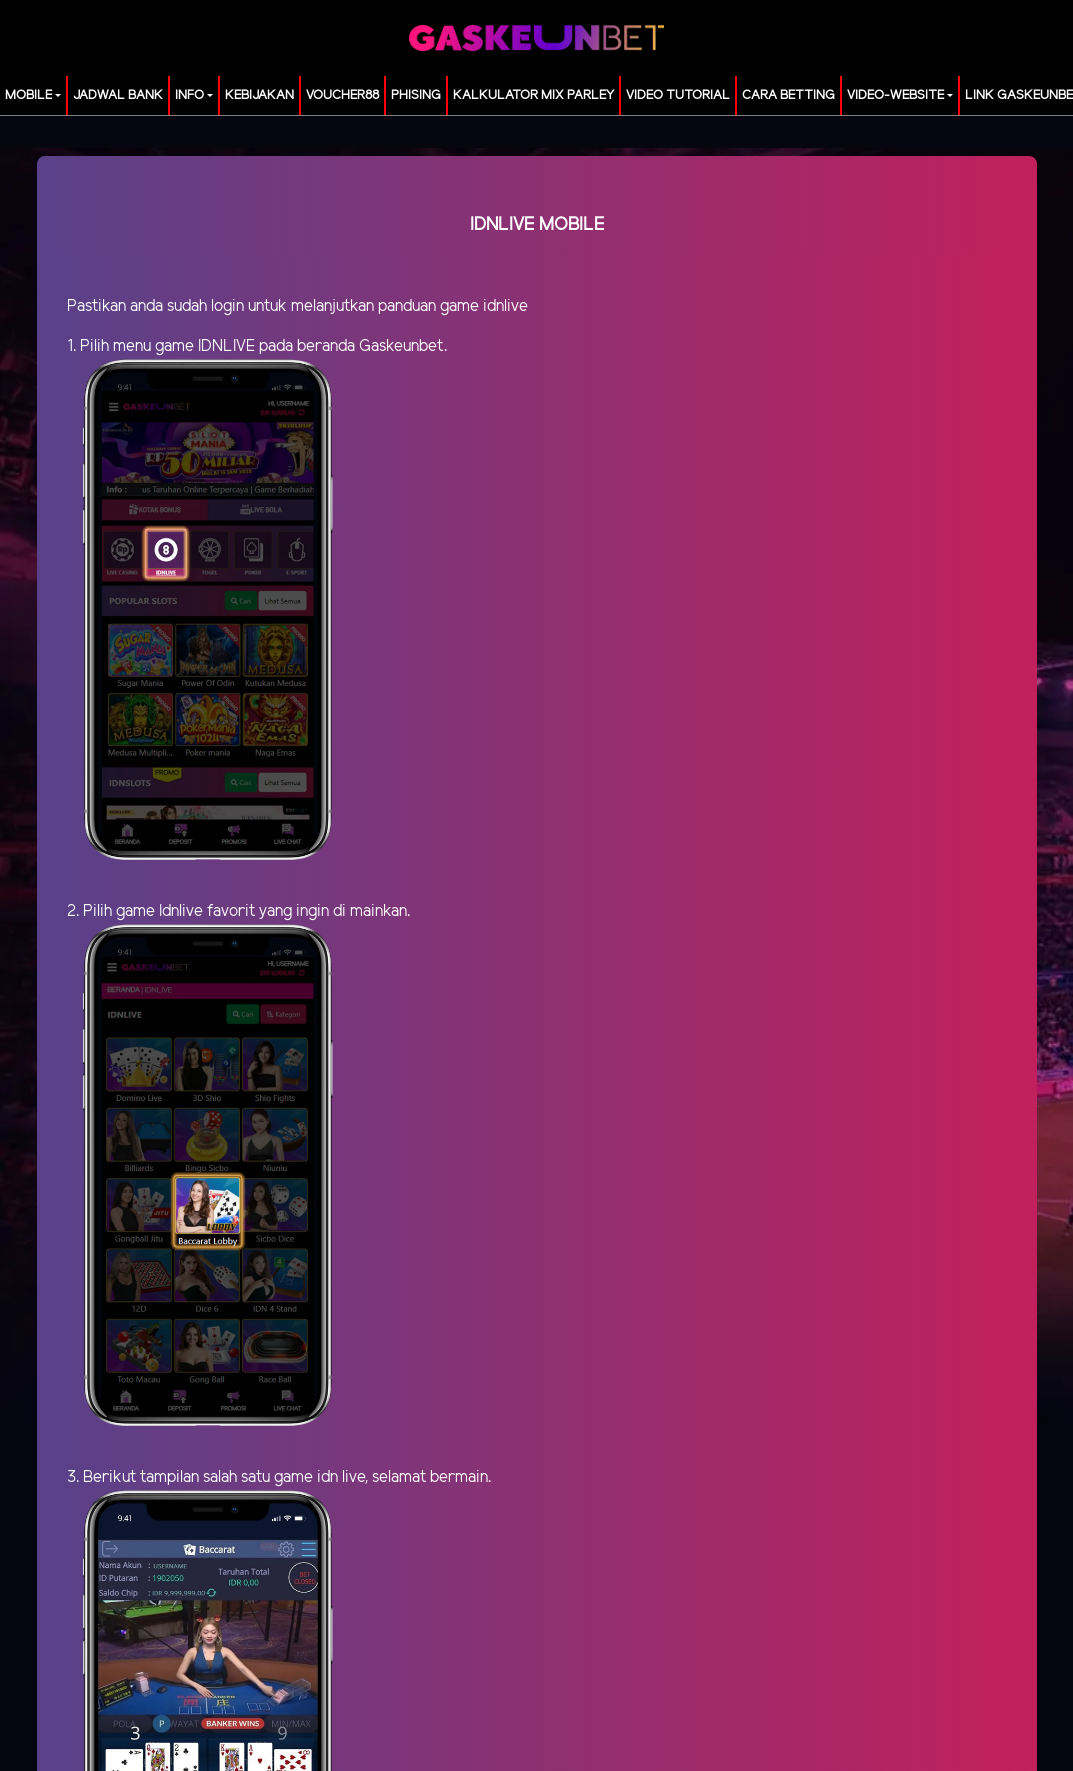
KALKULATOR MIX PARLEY (533, 95)
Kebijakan (259, 95)
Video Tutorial (678, 95)
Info (189, 95)
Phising (416, 95)
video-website (895, 95)
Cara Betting (788, 95)
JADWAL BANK (118, 95)
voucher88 (342, 95)
